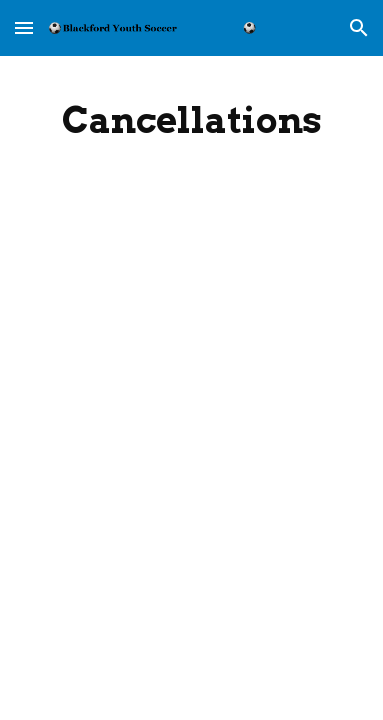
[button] (24, 27)
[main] (191, 120)
